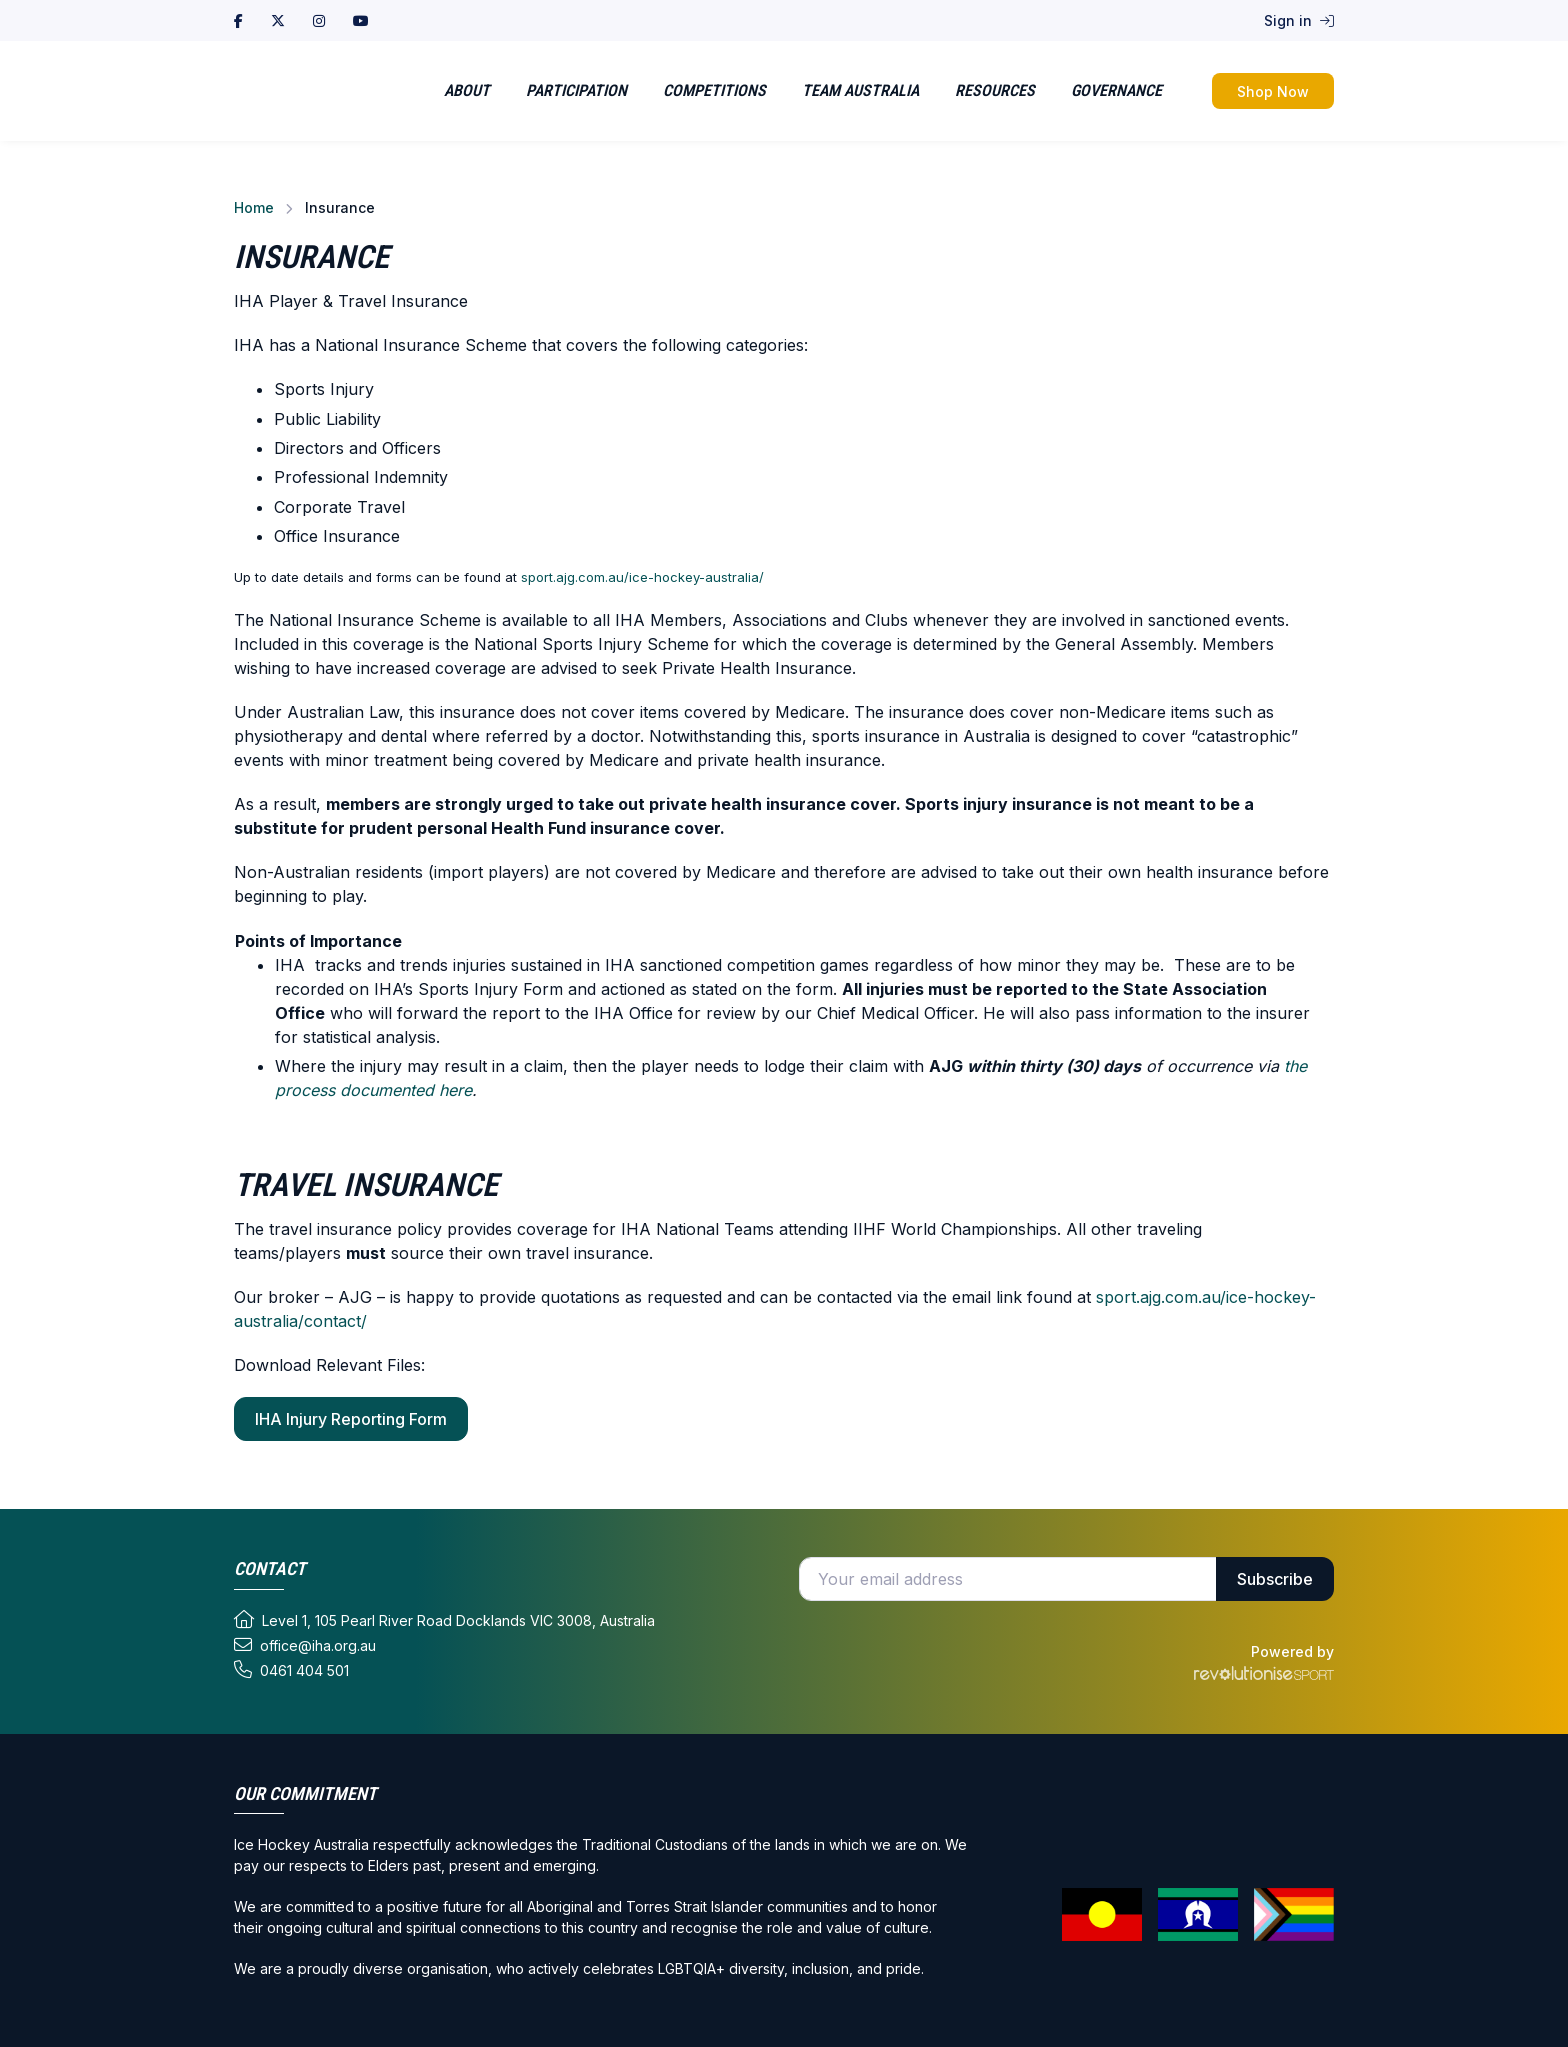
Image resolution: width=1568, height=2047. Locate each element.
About (467, 90)
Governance (1116, 90)
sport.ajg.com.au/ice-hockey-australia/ (642, 577)
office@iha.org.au (305, 1645)
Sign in (1299, 20)
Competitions (714, 90)
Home (254, 207)
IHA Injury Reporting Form (351, 1419)
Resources (995, 90)
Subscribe (1275, 1579)
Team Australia (860, 90)
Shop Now (1273, 91)
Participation (576, 90)
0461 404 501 (291, 1670)
